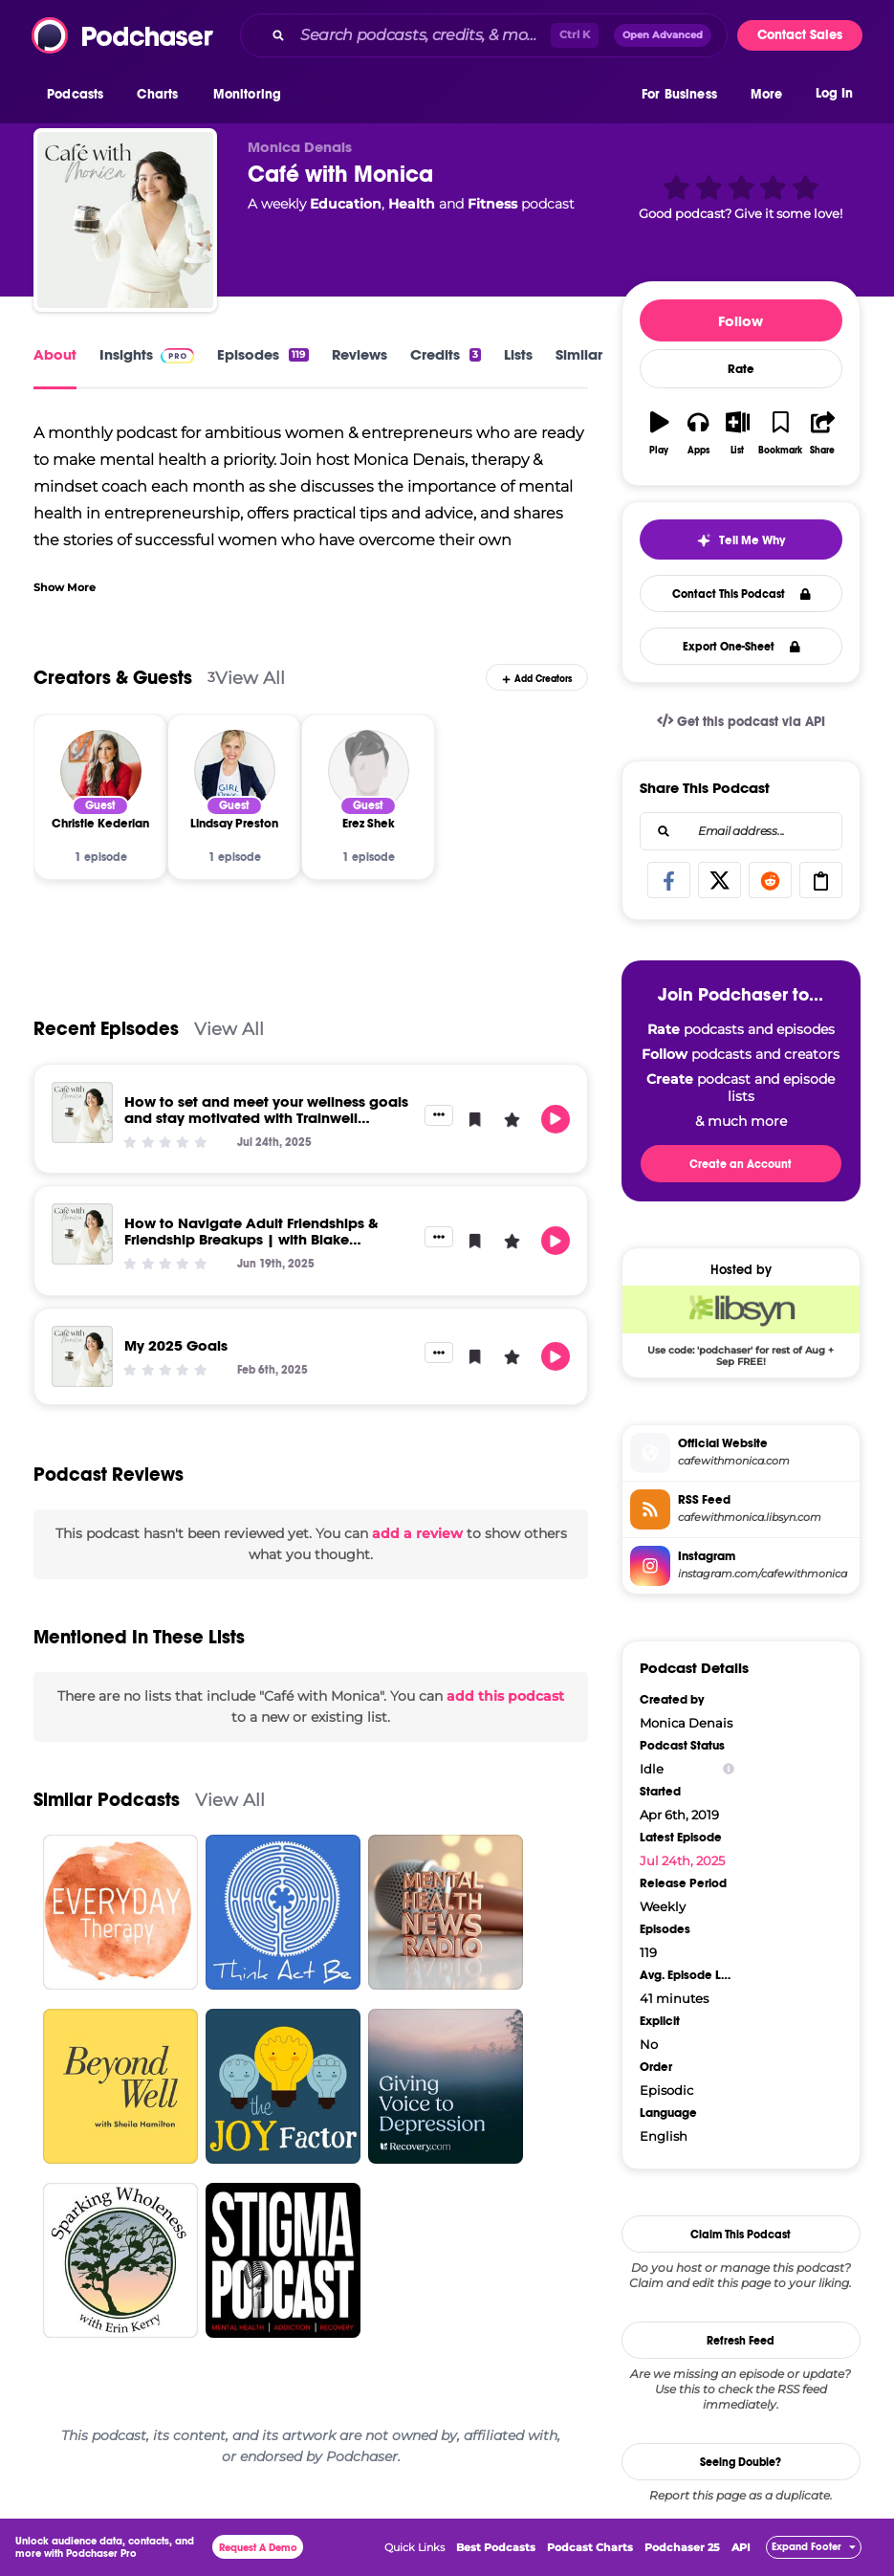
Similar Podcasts (106, 1800)
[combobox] (484, 35)
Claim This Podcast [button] (740, 2234)
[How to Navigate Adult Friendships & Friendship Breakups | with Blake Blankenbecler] (82, 1234)
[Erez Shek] (368, 770)
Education (346, 203)
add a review (417, 1533)
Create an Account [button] (740, 1164)
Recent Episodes (106, 1029)
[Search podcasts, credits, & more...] (422, 35)
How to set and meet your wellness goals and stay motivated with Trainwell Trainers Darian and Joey (266, 1117)
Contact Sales (799, 35)
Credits (445, 354)
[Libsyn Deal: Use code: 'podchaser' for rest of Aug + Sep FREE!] (741, 1326)
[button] (79, 95)
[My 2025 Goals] (82, 1356)
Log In (834, 93)
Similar (579, 354)
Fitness (492, 203)
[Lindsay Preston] (234, 770)
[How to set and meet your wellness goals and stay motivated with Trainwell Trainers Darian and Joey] (82, 1112)
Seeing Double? (740, 2462)
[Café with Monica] (125, 220)
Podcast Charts (590, 2547)
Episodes (262, 354)
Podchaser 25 (682, 2547)
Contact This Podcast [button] (741, 594)
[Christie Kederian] (101, 770)
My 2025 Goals (176, 1345)
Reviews (359, 354)
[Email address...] (741, 831)
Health (411, 203)
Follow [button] (740, 321)
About (54, 354)
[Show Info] (728, 1769)
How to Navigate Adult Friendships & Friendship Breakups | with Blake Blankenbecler (251, 1239)
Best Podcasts (495, 2547)
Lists (518, 354)
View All (250, 678)
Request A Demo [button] (258, 2548)
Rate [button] (741, 369)
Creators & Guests (112, 678)
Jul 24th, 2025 (682, 1860)
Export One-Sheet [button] (741, 646)
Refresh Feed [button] (740, 2340)
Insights (146, 354)
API (741, 2547)
